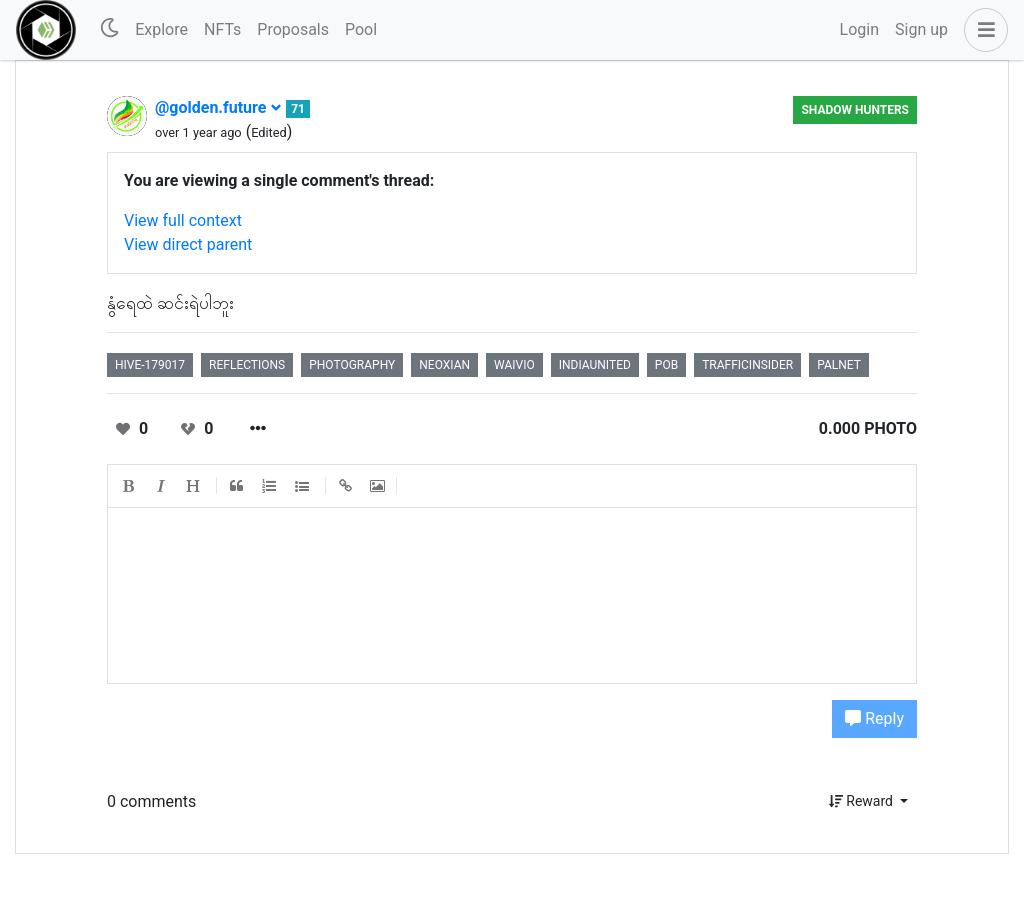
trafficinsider (747, 365)
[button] (982, 30)
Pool (361, 29)
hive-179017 (150, 365)
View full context (183, 220)
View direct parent (188, 244)
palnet (839, 365)
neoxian (444, 365)
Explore (161, 29)
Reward (863, 801)
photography (352, 365)
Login (859, 29)
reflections (247, 365)
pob (666, 365)
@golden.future (218, 107)
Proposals (293, 29)
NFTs (222, 29)
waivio (514, 365)
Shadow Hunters (855, 110)
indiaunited (595, 365)
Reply (874, 718)
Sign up (921, 29)
